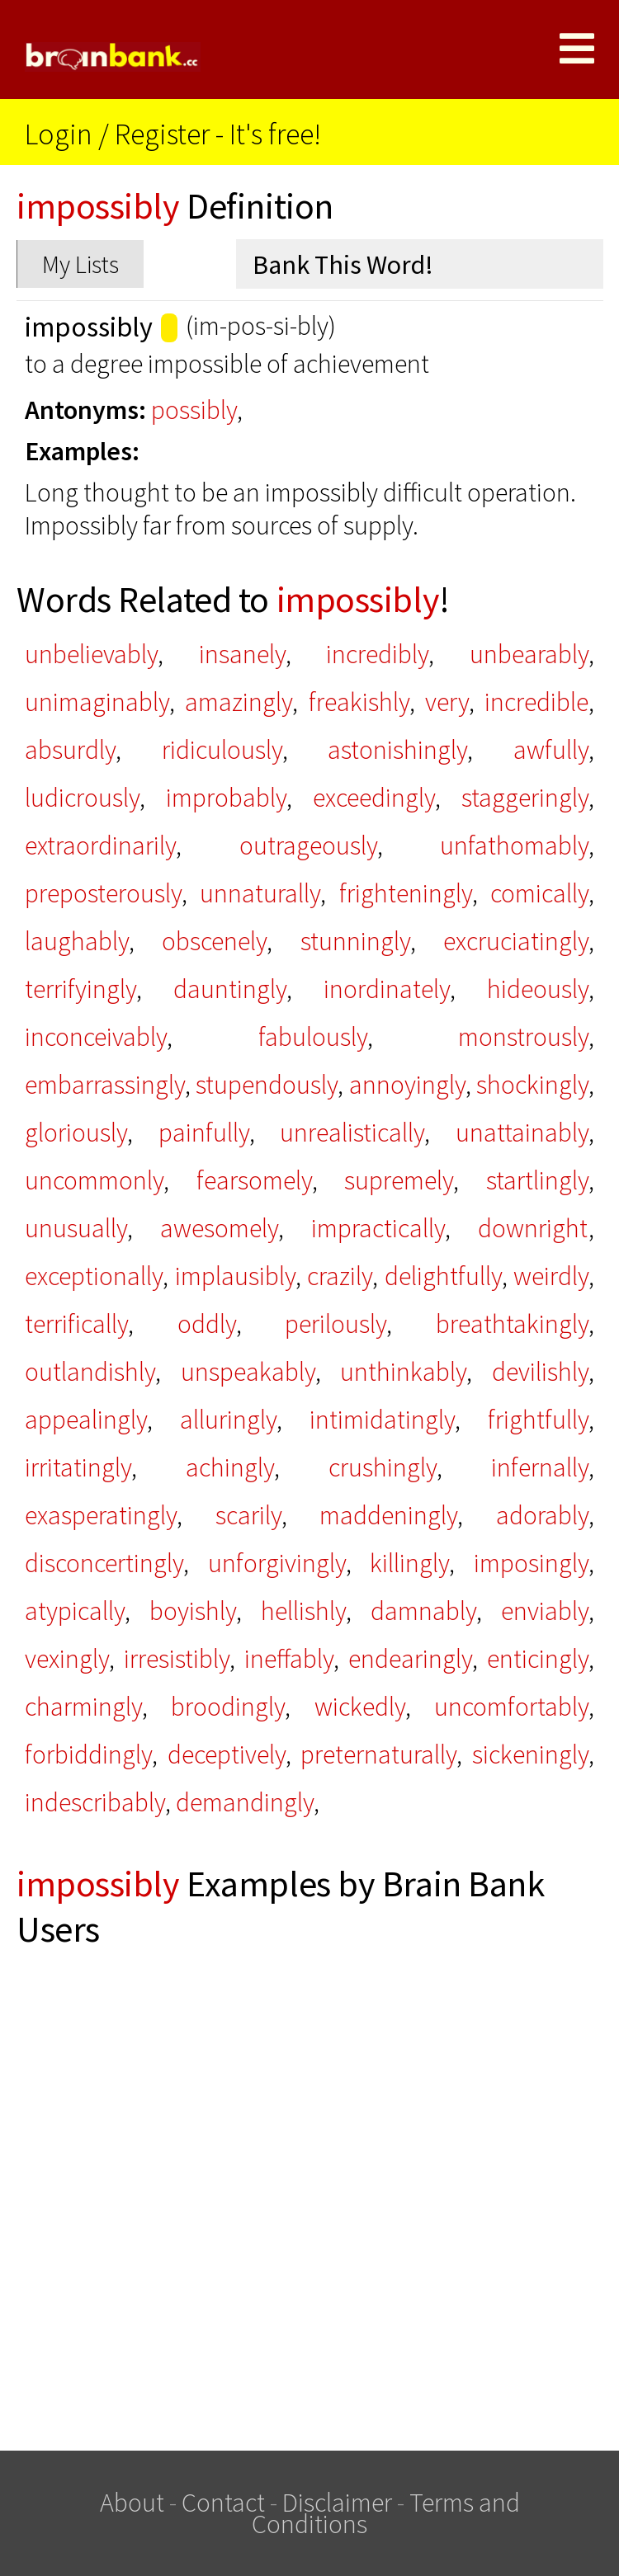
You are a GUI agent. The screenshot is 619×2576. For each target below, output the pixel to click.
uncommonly (94, 1180)
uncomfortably (511, 1706)
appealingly (86, 1419)
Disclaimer (337, 2502)
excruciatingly (515, 941)
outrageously (308, 845)
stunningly (355, 941)
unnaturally (260, 893)
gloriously (76, 1132)
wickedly (359, 1706)
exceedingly (374, 797)
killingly (409, 1563)
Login (58, 134)
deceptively (227, 1754)
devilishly (540, 1371)
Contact (223, 2502)
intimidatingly (382, 1419)
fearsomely (254, 1180)
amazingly (238, 701)
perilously (335, 1323)
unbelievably (91, 654)
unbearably (529, 654)
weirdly (550, 1276)
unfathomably (514, 845)
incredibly (377, 654)
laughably (77, 941)
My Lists (80, 264)
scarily (248, 1515)
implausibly (235, 1276)
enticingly (537, 1658)
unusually (76, 1228)
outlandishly (90, 1371)
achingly (230, 1467)
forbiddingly (88, 1754)
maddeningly (388, 1515)
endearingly (410, 1658)
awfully (550, 749)
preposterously (103, 893)
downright (533, 1228)
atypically (75, 1610)
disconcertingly (104, 1563)
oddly (206, 1323)
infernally (539, 1467)
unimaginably (97, 701)
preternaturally (378, 1754)
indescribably (95, 1802)
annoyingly (407, 1084)
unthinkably (403, 1371)
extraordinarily (100, 845)
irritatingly (78, 1467)
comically (539, 893)
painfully (203, 1132)
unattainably (522, 1132)
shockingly (532, 1084)
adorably (542, 1515)
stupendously (267, 1084)
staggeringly (524, 797)
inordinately (387, 988)
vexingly (67, 1658)
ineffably (288, 1658)
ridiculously (222, 749)
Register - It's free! (218, 134)
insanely (242, 654)
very (447, 701)
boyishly (192, 1610)
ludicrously (82, 797)
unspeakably (248, 1371)
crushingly (382, 1467)
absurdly (70, 749)
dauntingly (229, 988)
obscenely (214, 941)
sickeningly (530, 1754)
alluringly (228, 1419)
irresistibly (176, 1658)
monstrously (523, 1036)
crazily (339, 1276)
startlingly (537, 1180)
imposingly (531, 1563)
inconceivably (96, 1036)
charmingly (83, 1706)
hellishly (303, 1610)
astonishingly (397, 749)
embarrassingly (105, 1084)
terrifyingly (80, 988)
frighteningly (405, 893)
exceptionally (94, 1276)
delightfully (443, 1276)
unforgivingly (277, 1563)
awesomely (219, 1228)
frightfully (538, 1419)
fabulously (312, 1036)
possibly (194, 409)
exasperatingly (101, 1515)
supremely (398, 1180)
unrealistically (352, 1132)
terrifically (76, 1323)
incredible (536, 701)
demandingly (245, 1802)
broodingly (228, 1706)
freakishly (359, 701)
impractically (378, 1228)
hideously (537, 988)
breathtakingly (512, 1323)
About (132, 2502)
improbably (226, 797)
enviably (544, 1610)
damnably (423, 1610)
